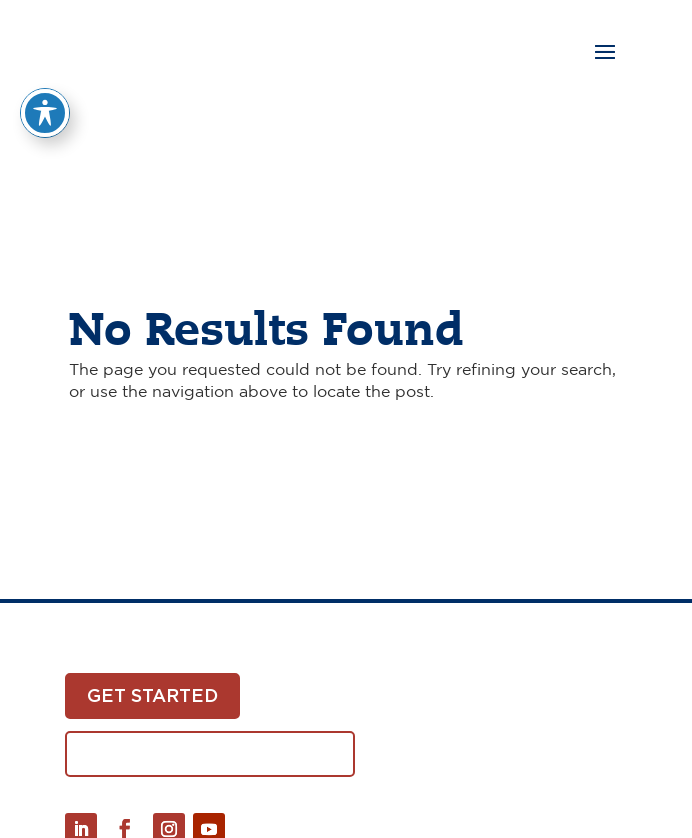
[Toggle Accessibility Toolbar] (45, 96)
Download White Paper (210, 753)
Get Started (152, 695)
